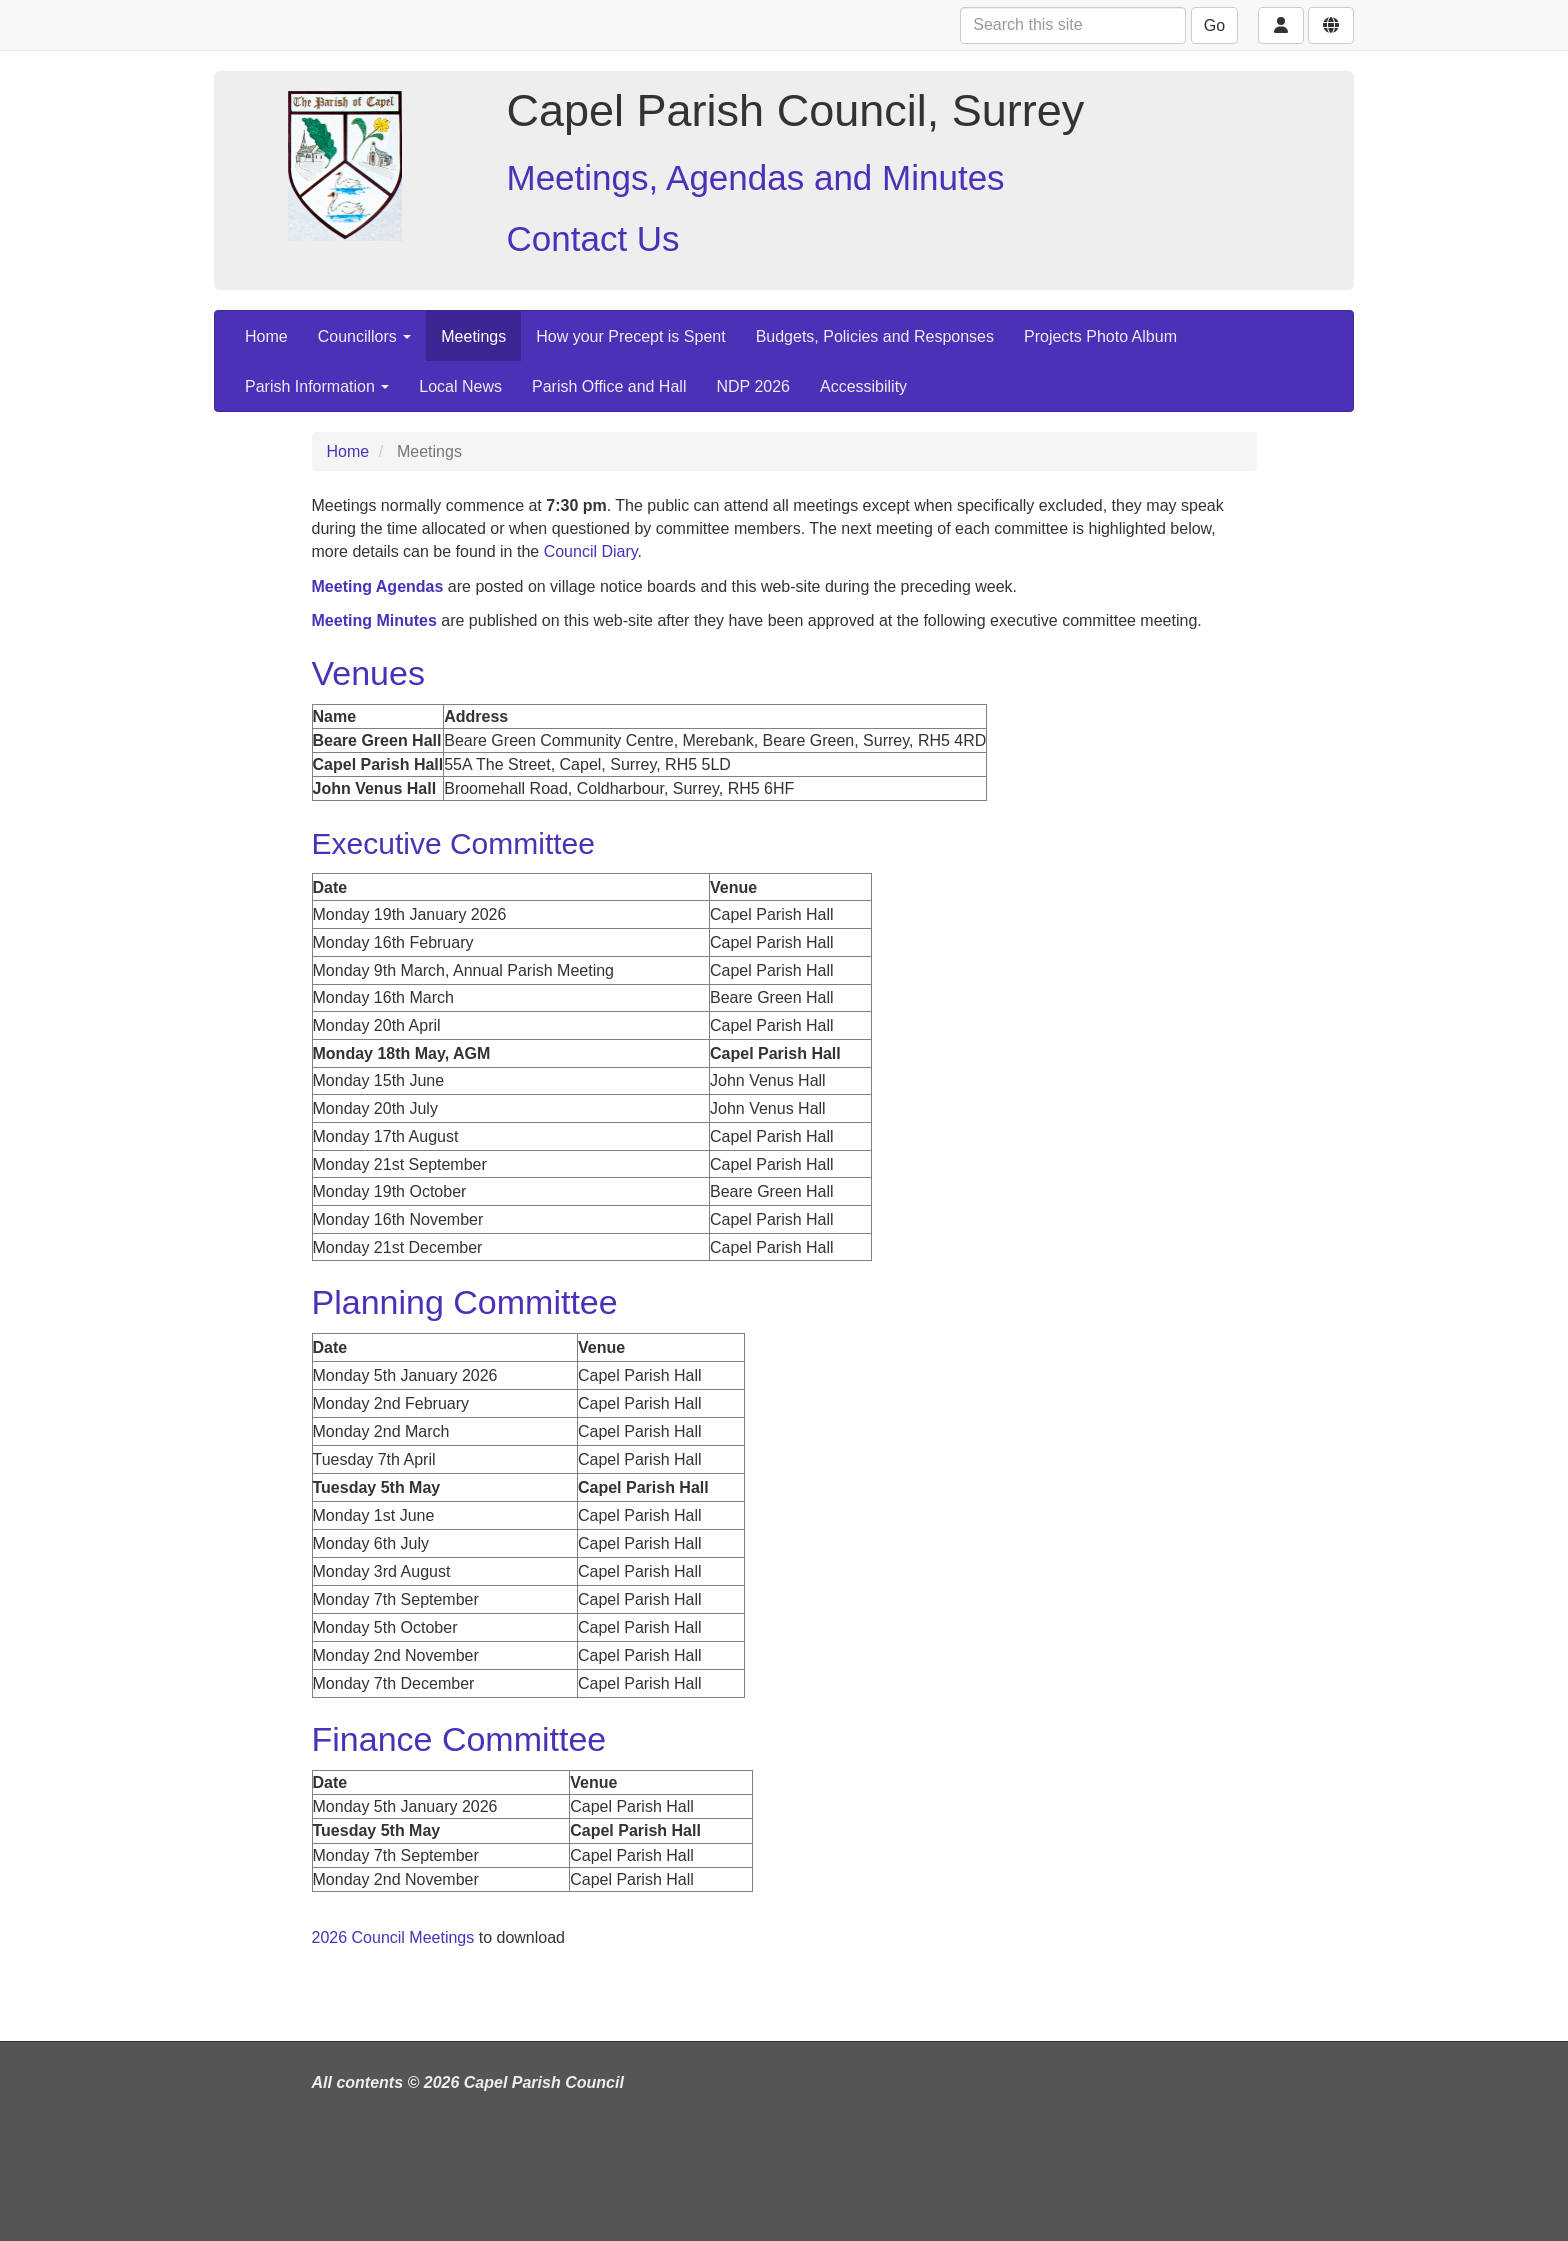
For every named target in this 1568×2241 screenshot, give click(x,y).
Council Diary (591, 551)
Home (266, 336)
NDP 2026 (753, 386)
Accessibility (863, 386)
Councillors (365, 336)
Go (1214, 25)
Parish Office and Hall (609, 386)
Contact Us (593, 238)
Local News (460, 386)
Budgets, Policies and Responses (875, 336)
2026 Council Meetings (393, 1937)
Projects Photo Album (1100, 336)
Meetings (473, 336)
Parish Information (317, 386)
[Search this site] (1073, 25)
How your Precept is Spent (630, 336)
